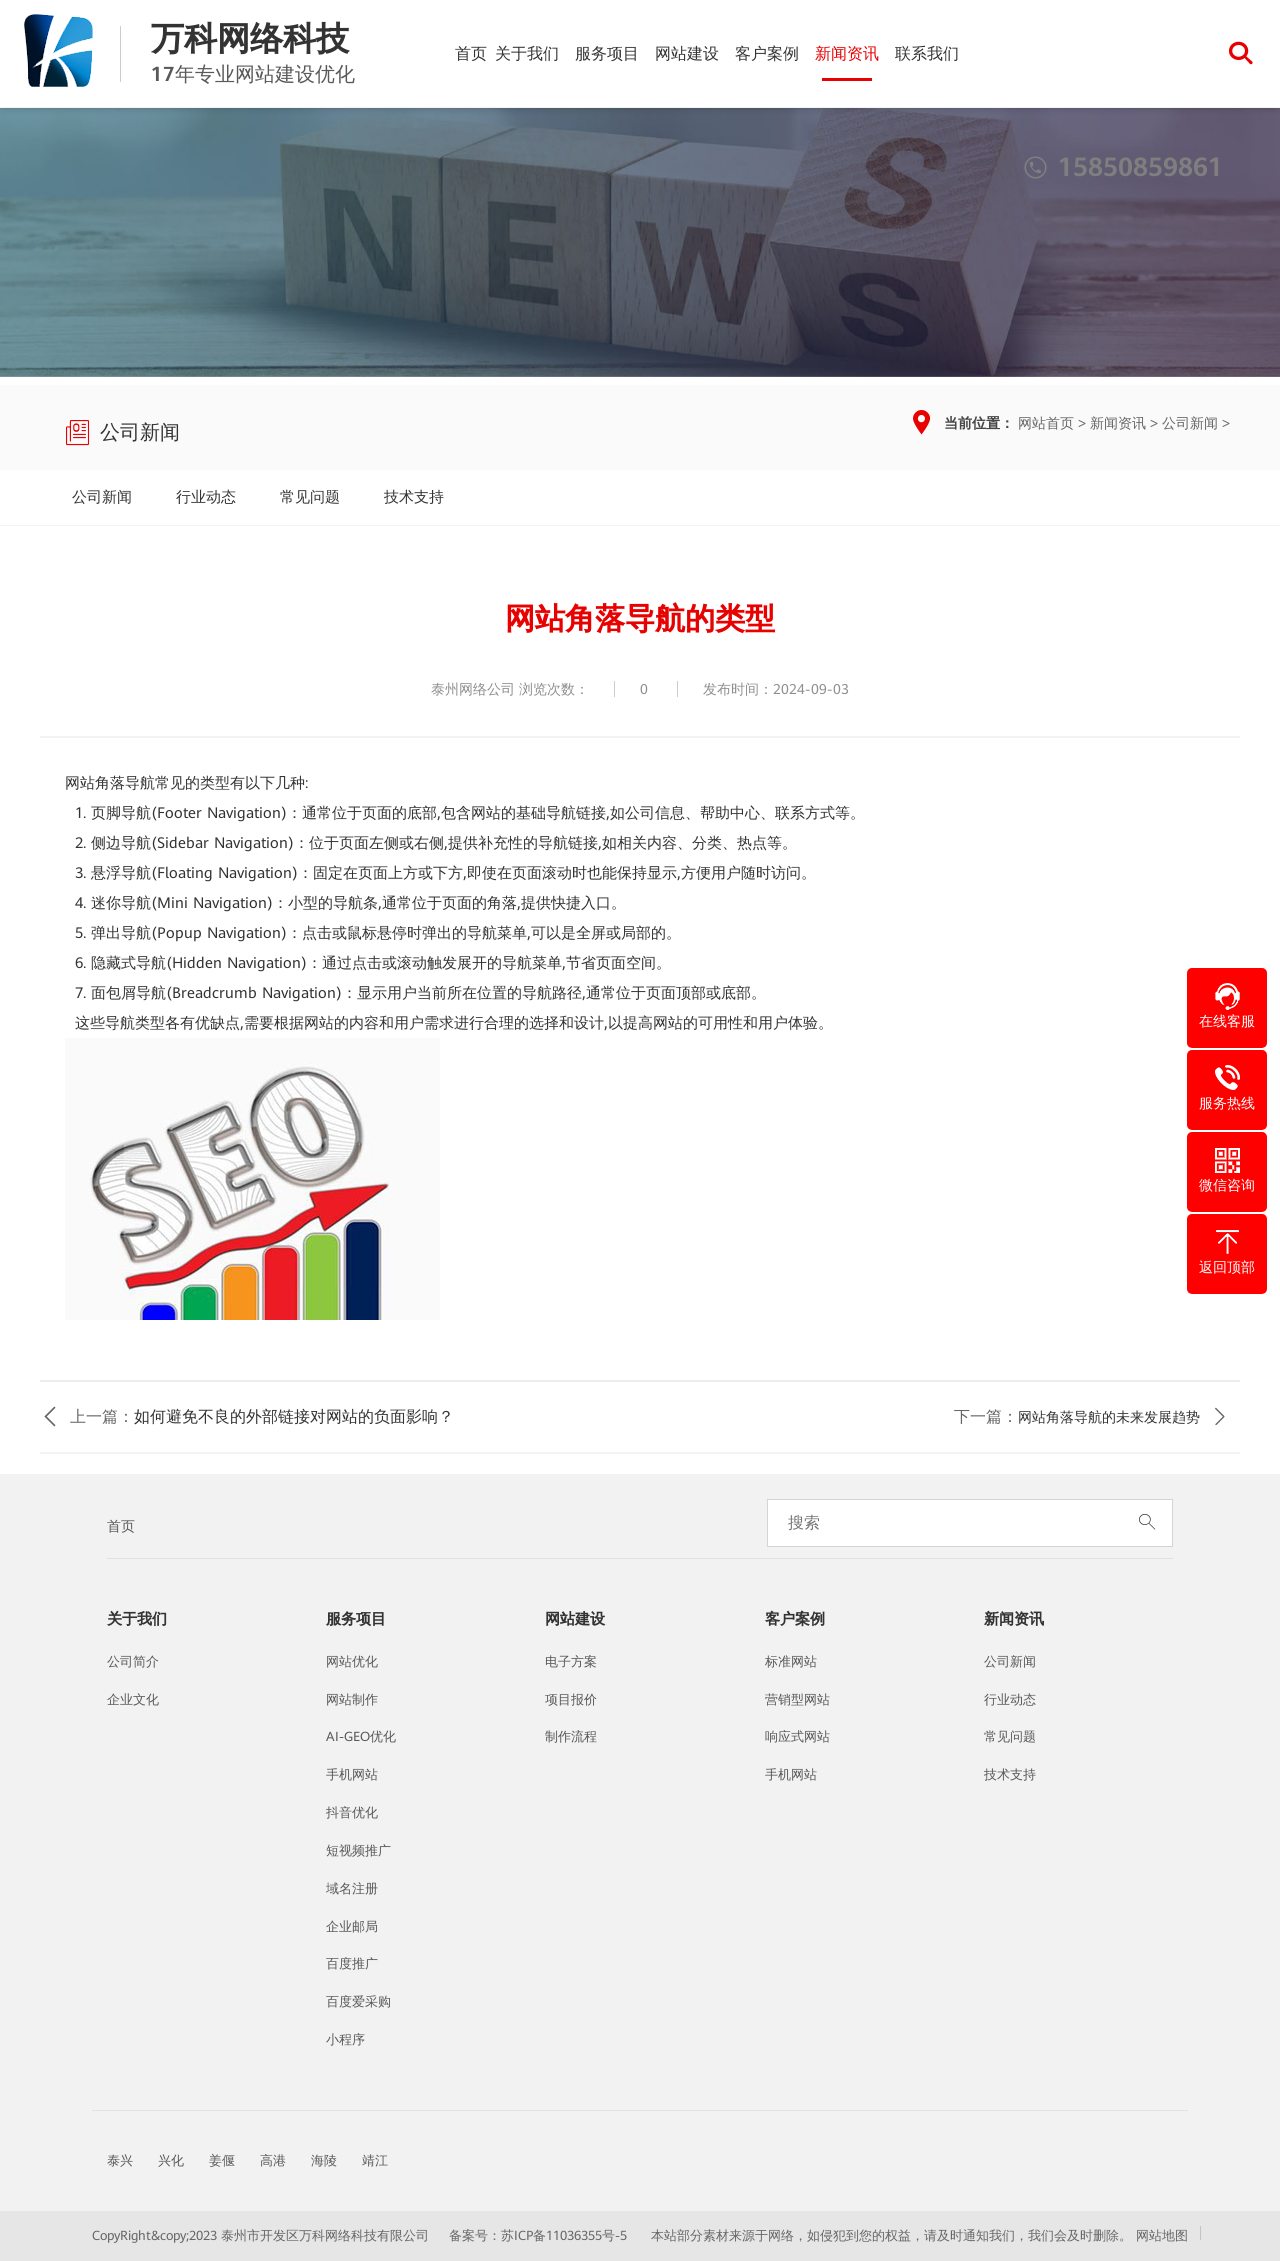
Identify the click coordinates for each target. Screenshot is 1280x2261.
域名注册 (352, 1888)
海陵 (324, 2160)
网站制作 (352, 1699)
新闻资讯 (847, 53)
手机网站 (352, 1774)
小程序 (345, 2039)
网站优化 (352, 1661)
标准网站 (791, 1661)
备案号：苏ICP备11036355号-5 (538, 2235)
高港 (273, 2160)
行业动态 (206, 497)
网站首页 (1046, 423)
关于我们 (527, 53)
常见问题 (310, 497)
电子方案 (571, 1661)
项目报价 (571, 1699)
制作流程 (571, 1736)
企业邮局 (352, 1926)
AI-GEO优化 (361, 1736)
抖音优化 (352, 1812)
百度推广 (352, 1963)
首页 (471, 53)
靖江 (375, 2160)
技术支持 (414, 497)
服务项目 (607, 53)
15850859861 (1123, 167)
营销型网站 (797, 1699)
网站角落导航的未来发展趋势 (1109, 1417)
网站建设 (687, 53)
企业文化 (133, 1699)
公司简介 (133, 1661)
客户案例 (767, 53)
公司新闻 (1190, 423)
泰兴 (120, 2160)
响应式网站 (797, 1736)
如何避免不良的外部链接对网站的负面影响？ (294, 1416)
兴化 (171, 2160)
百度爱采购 (358, 2001)
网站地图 (1162, 2235)
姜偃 (222, 2160)
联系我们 (927, 53)
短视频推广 (358, 1850)
